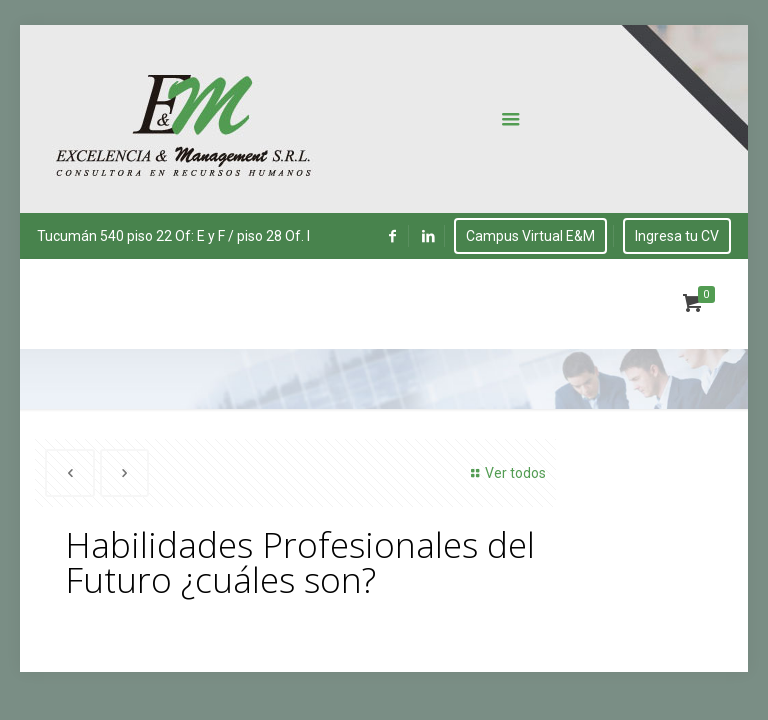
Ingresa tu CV (677, 236)
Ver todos (505, 473)
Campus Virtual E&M (530, 236)
